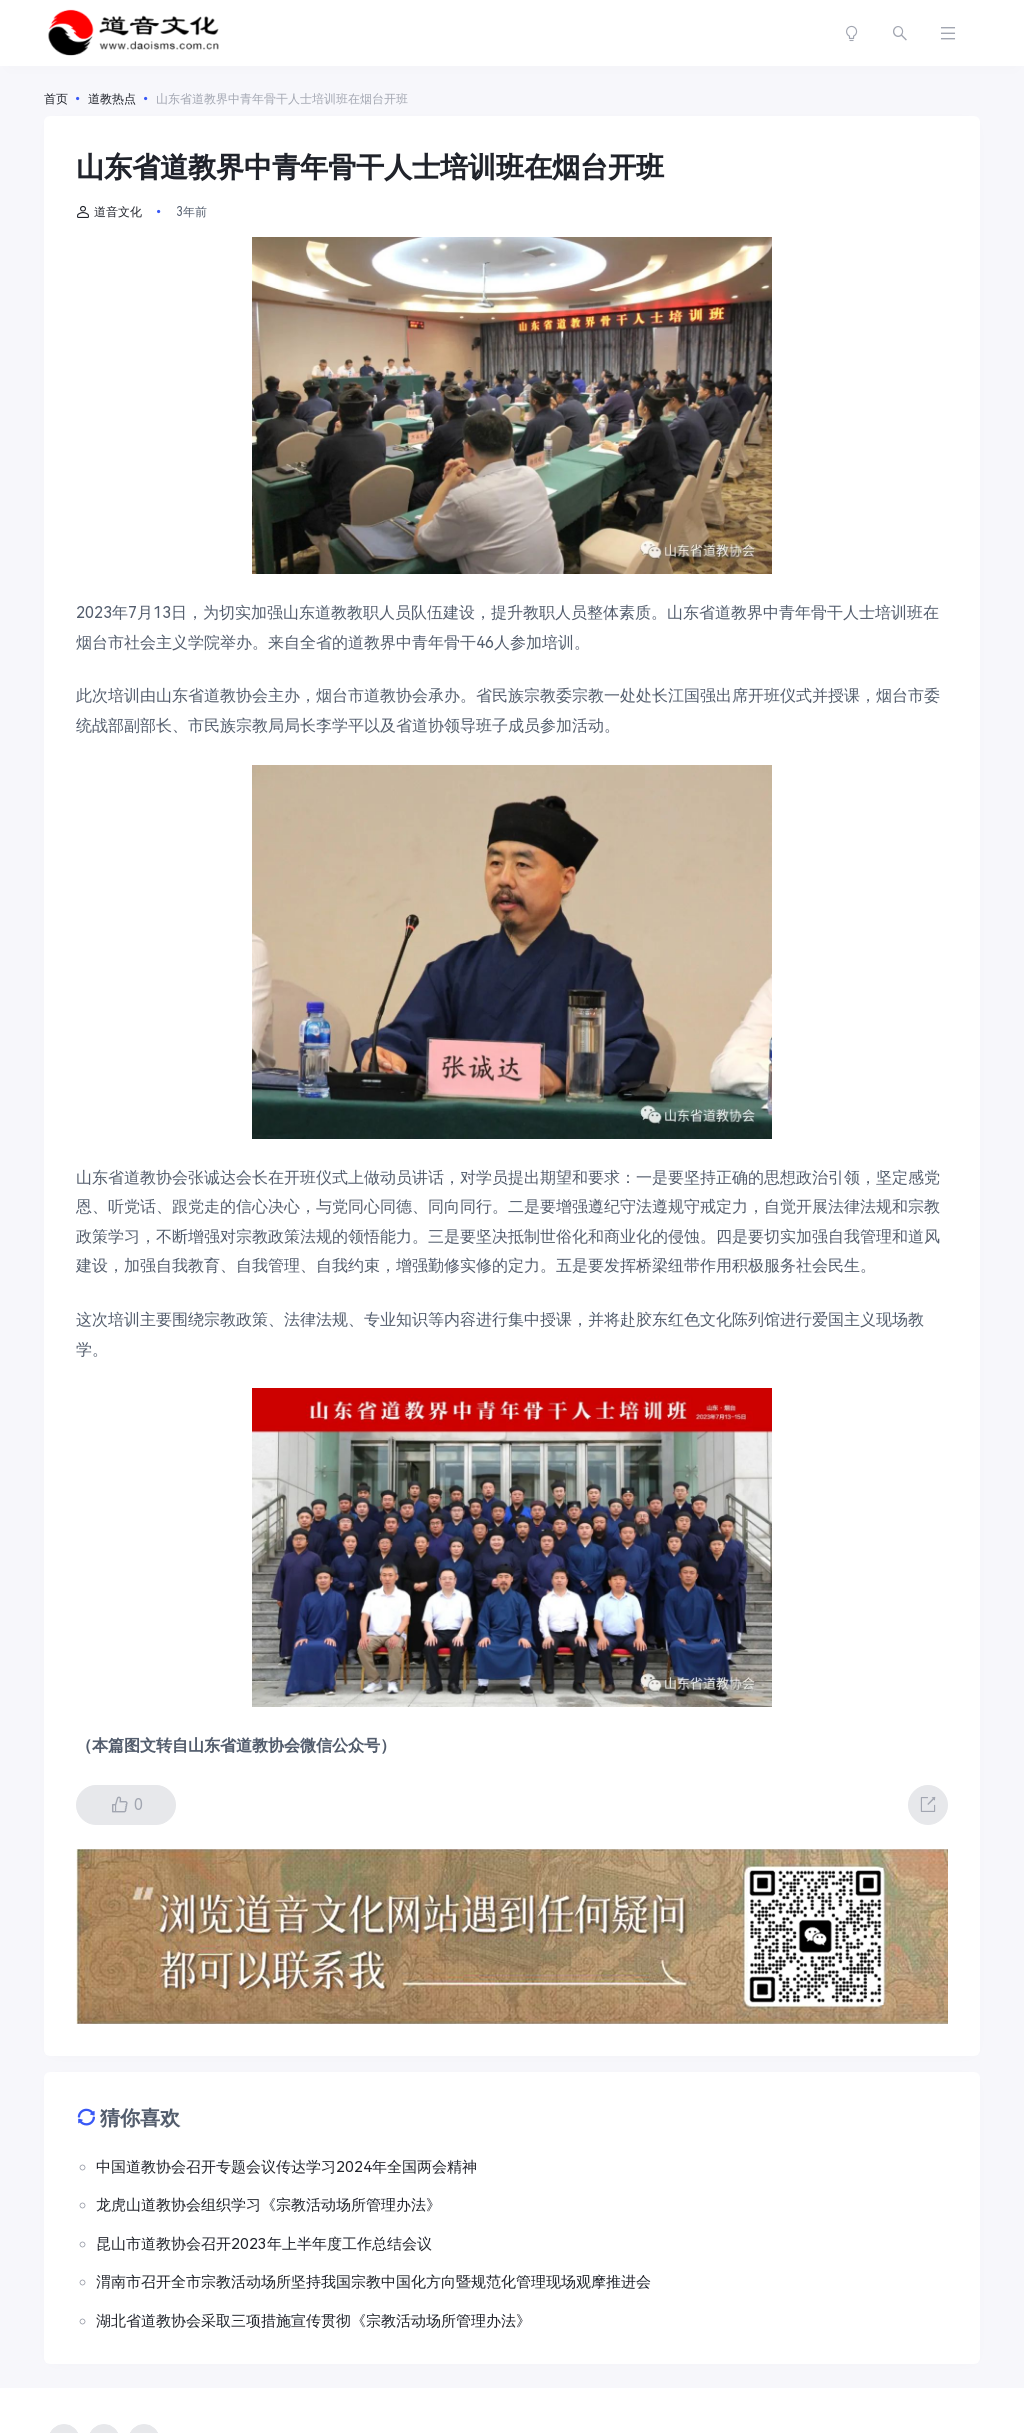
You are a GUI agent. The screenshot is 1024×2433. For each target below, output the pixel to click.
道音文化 (109, 212)
